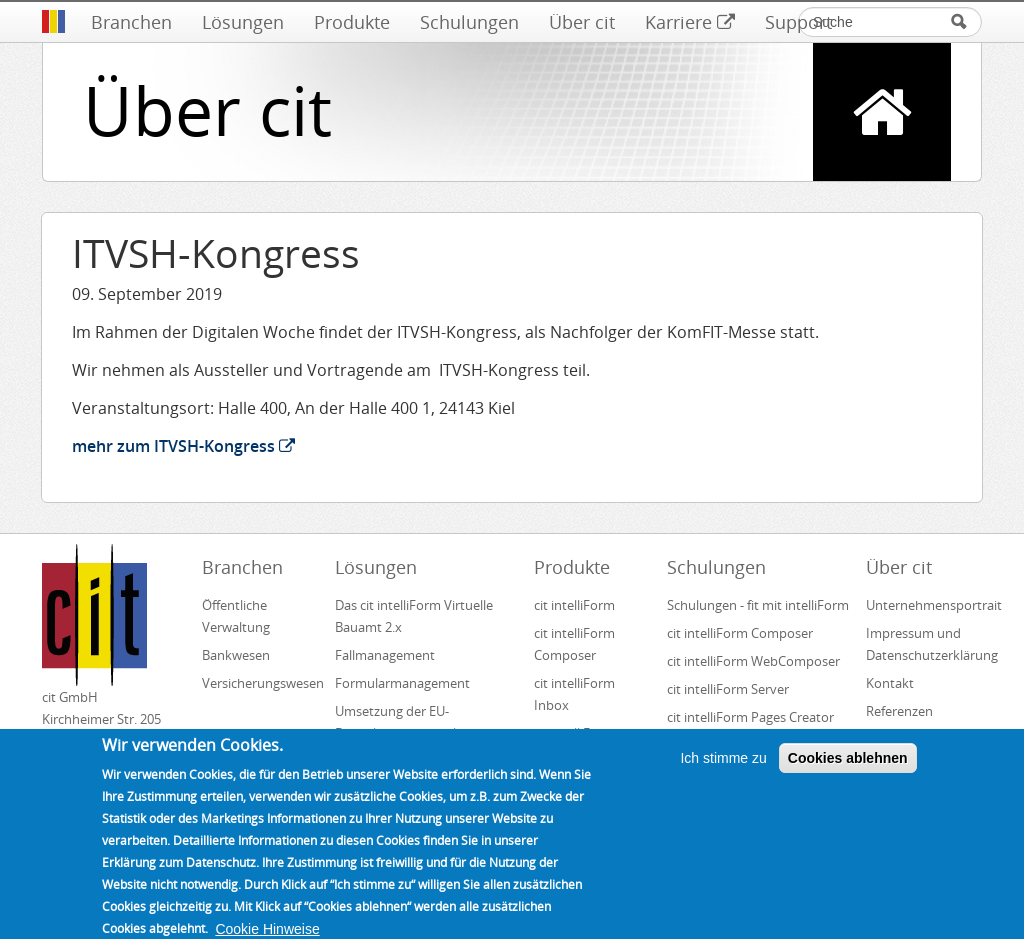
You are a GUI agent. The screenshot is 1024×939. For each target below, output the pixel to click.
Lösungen (243, 22)
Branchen (131, 22)
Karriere (690, 22)
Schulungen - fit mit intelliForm (758, 605)
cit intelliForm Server (728, 689)
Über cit (582, 22)
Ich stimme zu (723, 773)
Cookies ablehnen (848, 773)
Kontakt (890, 683)
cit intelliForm (574, 605)
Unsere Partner (911, 739)
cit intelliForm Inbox (574, 694)
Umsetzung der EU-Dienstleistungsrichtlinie (406, 722)
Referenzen (899, 711)
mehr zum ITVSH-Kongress (183, 446)
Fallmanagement (385, 655)
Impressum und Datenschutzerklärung (924, 644)
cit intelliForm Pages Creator (750, 717)
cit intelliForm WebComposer (755, 661)
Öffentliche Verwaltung (236, 616)
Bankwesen (236, 655)
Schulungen (469, 22)
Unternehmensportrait (924, 605)
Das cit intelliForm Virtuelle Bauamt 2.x (414, 616)
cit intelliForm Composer (574, 644)
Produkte (352, 22)
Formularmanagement (402, 683)
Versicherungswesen (260, 683)
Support (798, 22)
